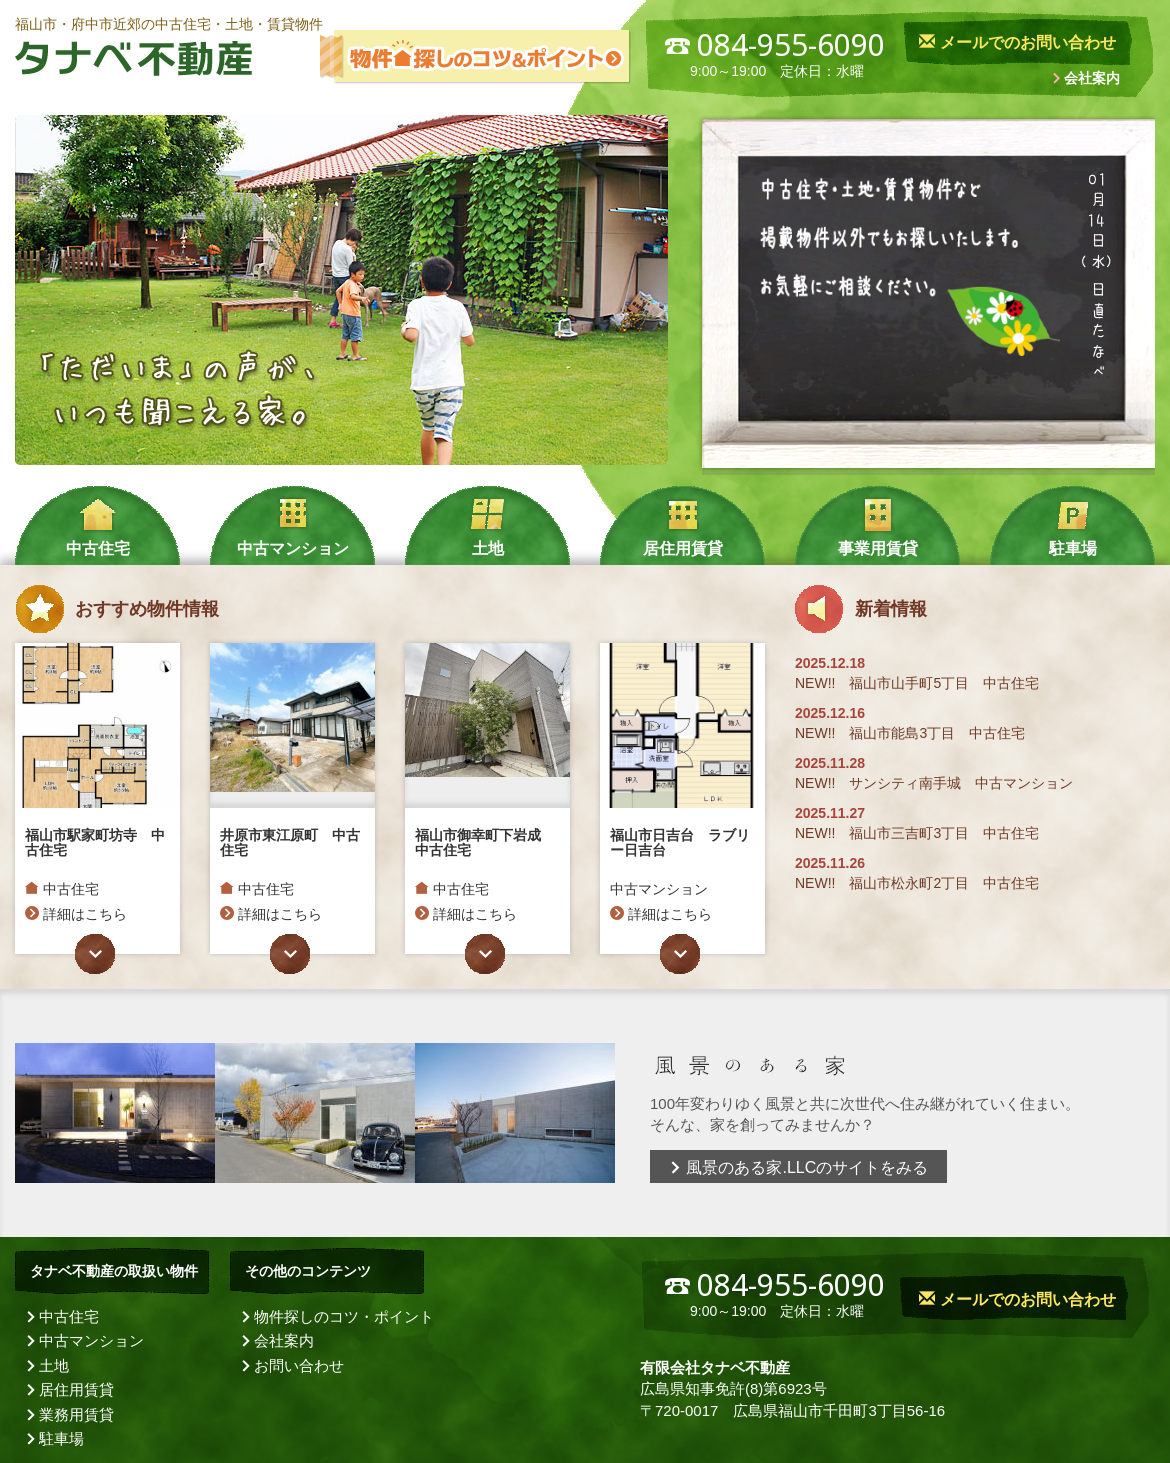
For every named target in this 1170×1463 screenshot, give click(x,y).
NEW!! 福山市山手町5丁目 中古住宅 (917, 683)
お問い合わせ (299, 1365)
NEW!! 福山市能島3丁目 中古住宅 (910, 733)
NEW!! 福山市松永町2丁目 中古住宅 (917, 883)
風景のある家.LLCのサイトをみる (798, 1167)
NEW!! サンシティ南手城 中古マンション (934, 783)
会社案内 (1092, 78)
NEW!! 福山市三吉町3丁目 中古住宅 (917, 833)
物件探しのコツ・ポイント (344, 1316)
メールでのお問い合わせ (1017, 42)
